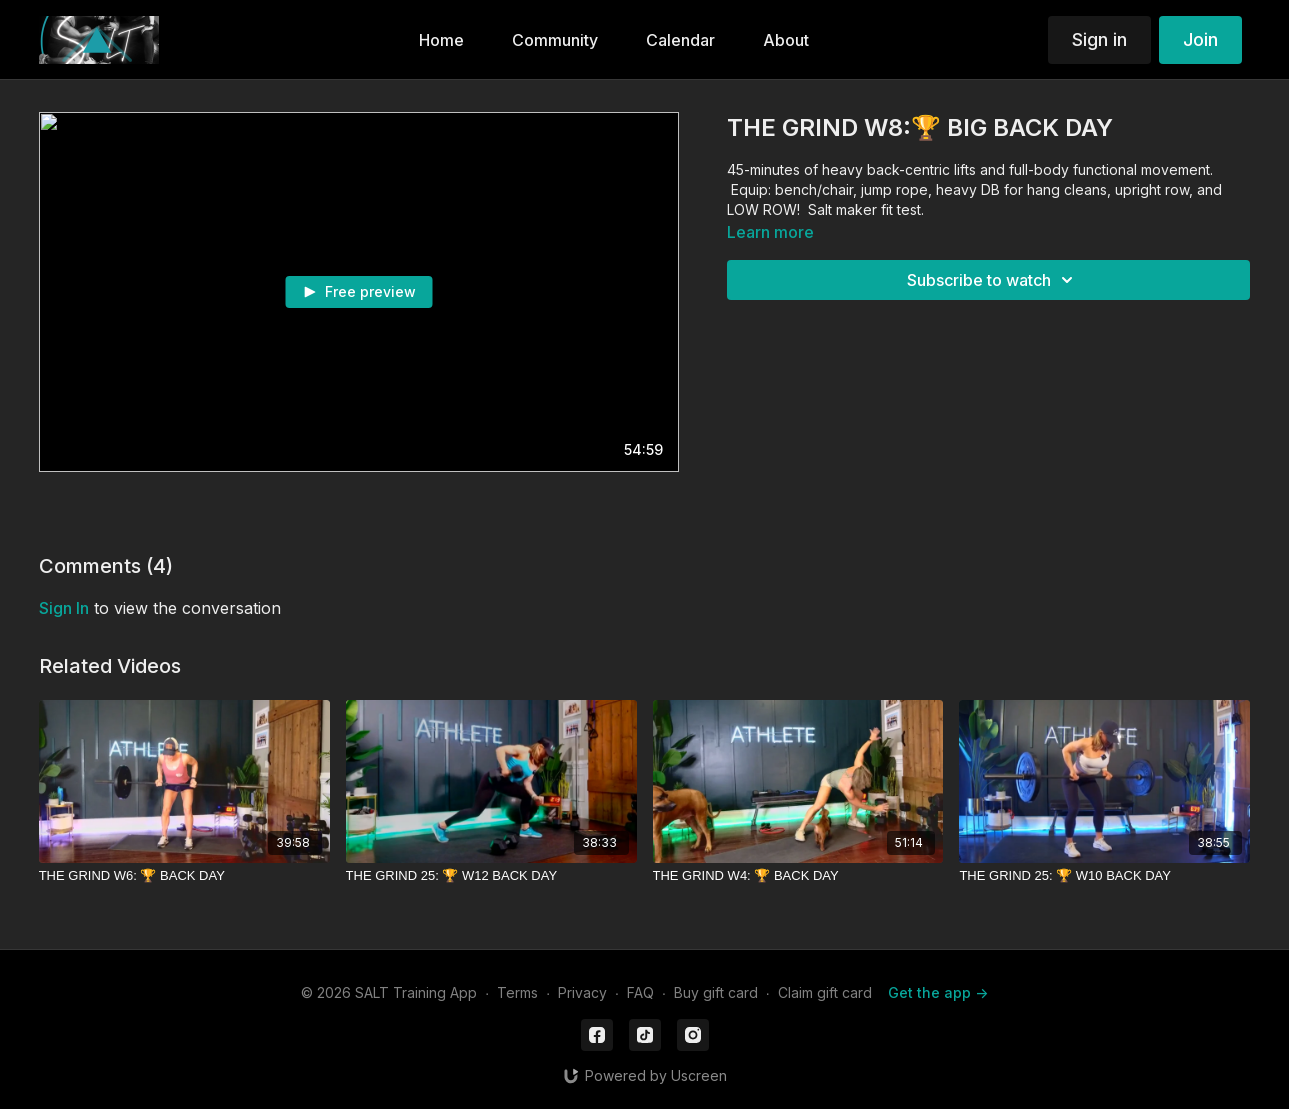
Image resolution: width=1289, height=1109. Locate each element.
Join (1200, 39)
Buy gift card (716, 992)
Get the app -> (938, 992)
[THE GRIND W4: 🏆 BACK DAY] (798, 876)
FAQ (640, 992)
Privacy (582, 992)
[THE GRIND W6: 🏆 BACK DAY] (184, 876)
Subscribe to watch (993, 280)
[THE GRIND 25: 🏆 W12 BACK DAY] (491, 876)
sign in (64, 608)
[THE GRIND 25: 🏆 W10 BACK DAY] (1104, 876)
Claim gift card (825, 992)
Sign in (1099, 39)
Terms (517, 992)
